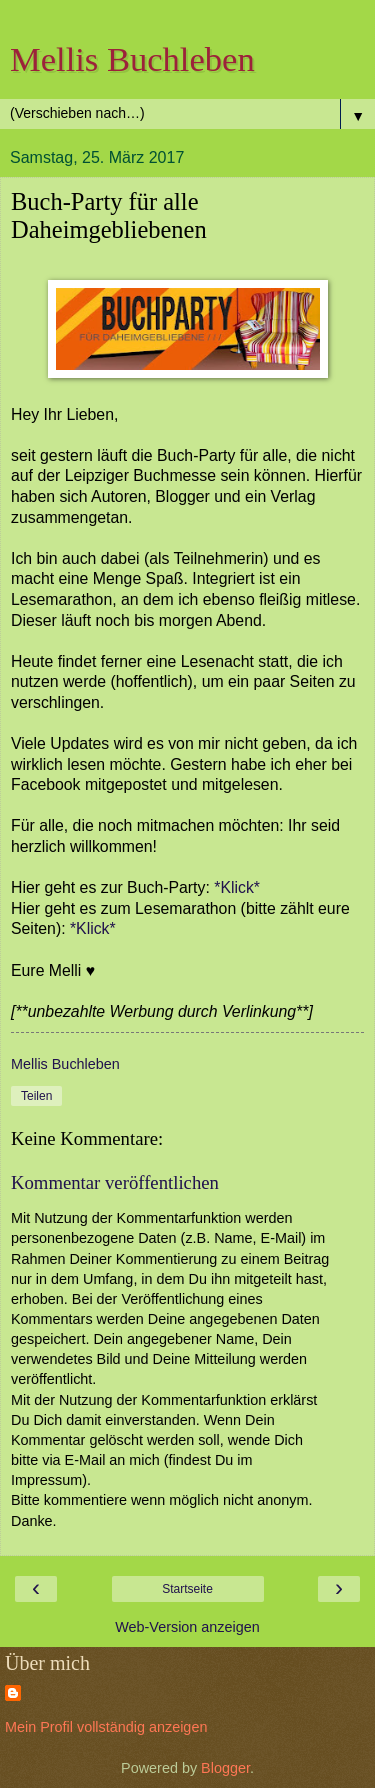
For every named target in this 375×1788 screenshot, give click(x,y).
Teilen (36, 1096)
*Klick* (237, 887)
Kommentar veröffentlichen (115, 1182)
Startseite (187, 1589)
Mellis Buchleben (132, 59)
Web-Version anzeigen (187, 1627)
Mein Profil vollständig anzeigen (106, 1727)
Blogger (225, 1768)
